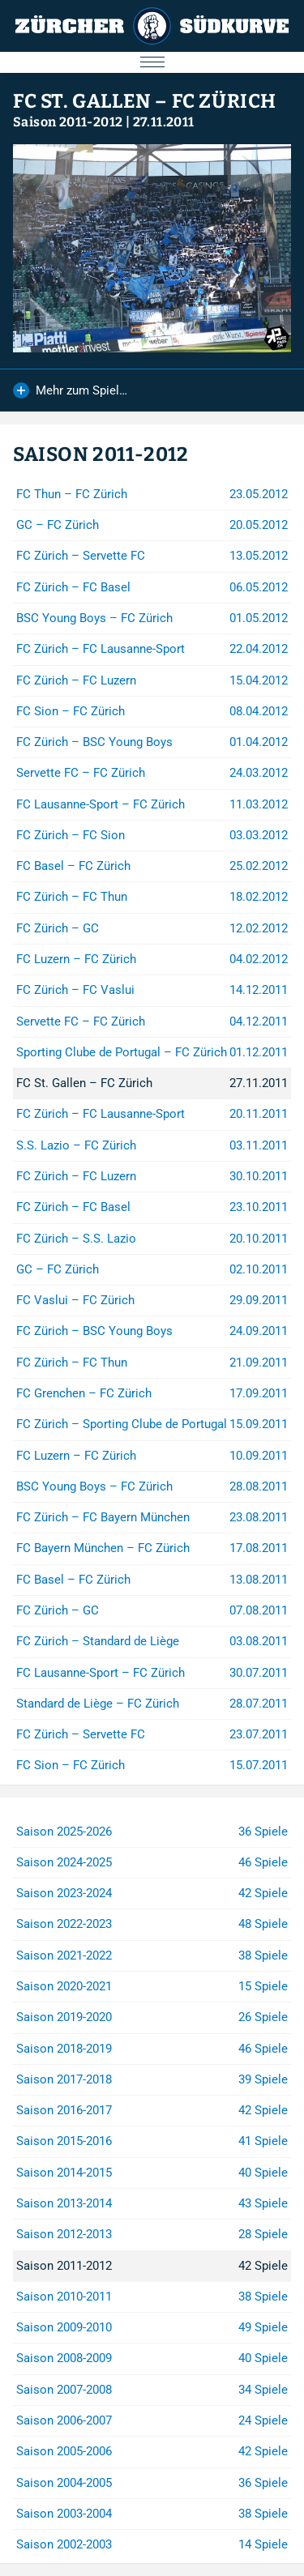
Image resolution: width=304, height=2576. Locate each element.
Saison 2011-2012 (67, 122)
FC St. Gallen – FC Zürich (144, 101)
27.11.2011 (164, 122)
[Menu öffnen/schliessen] (152, 62)
